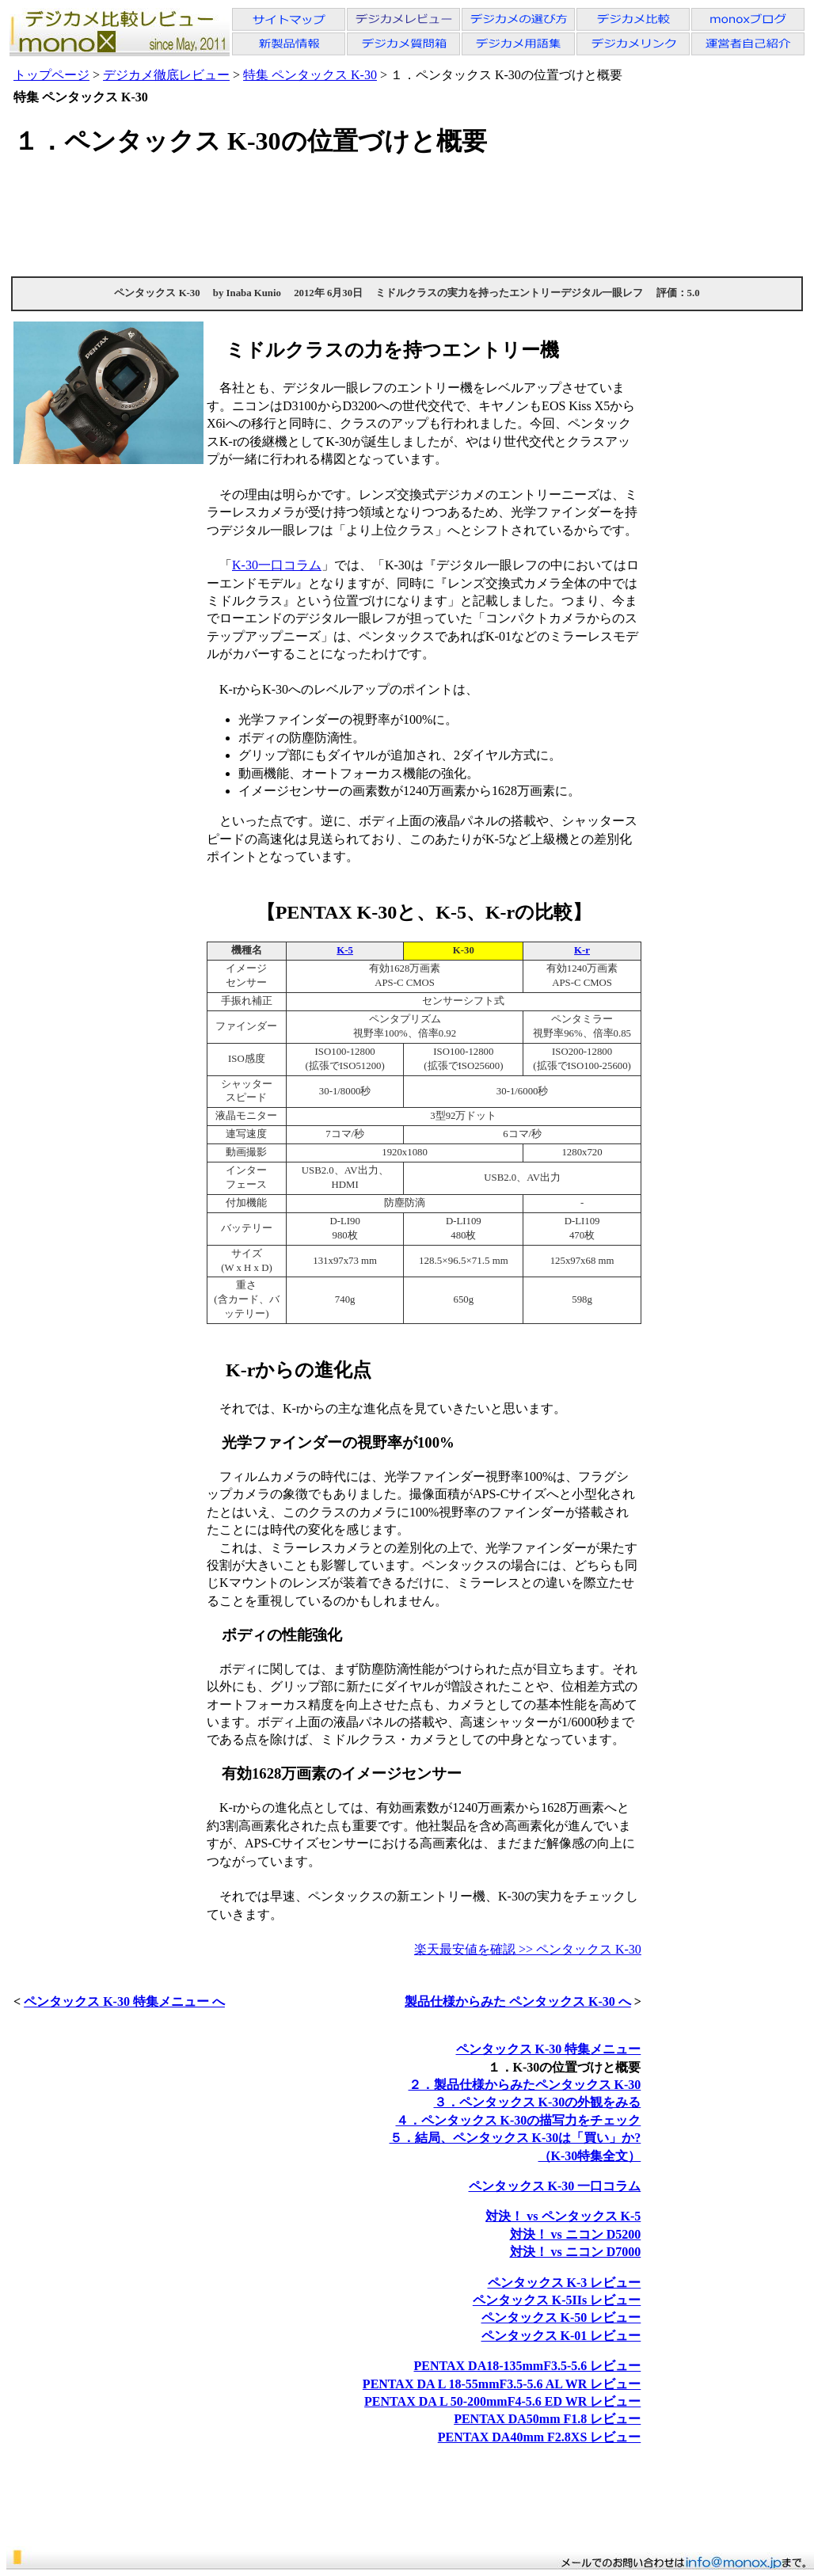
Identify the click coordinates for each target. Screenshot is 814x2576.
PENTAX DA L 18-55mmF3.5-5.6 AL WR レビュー (502, 2384)
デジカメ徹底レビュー (166, 75)
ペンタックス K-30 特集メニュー (548, 2049)
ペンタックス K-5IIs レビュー (557, 2300)
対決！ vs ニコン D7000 (575, 2251)
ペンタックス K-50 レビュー (561, 2317)
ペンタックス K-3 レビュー (564, 2282)
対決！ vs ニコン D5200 (575, 2234)
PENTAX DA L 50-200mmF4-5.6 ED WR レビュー (502, 2401)
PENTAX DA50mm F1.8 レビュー (547, 2419)
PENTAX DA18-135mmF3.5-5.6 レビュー (527, 2365)
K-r (582, 950)
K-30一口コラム (276, 565)
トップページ (51, 75)
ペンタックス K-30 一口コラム (555, 2186)
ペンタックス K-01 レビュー (561, 2335)
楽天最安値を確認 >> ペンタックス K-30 (527, 1949)
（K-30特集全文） (589, 2156)
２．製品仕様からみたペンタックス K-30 (525, 2084)
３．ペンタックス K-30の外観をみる (537, 2102)
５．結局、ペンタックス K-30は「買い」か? (515, 2137)
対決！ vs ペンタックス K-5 (563, 2216)
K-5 (345, 950)
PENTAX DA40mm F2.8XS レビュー (539, 2437)
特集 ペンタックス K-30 (310, 75)
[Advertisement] (407, 216)
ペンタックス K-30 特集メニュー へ (124, 2001)
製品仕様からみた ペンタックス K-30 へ (518, 2001)
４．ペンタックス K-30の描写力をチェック (518, 2120)
